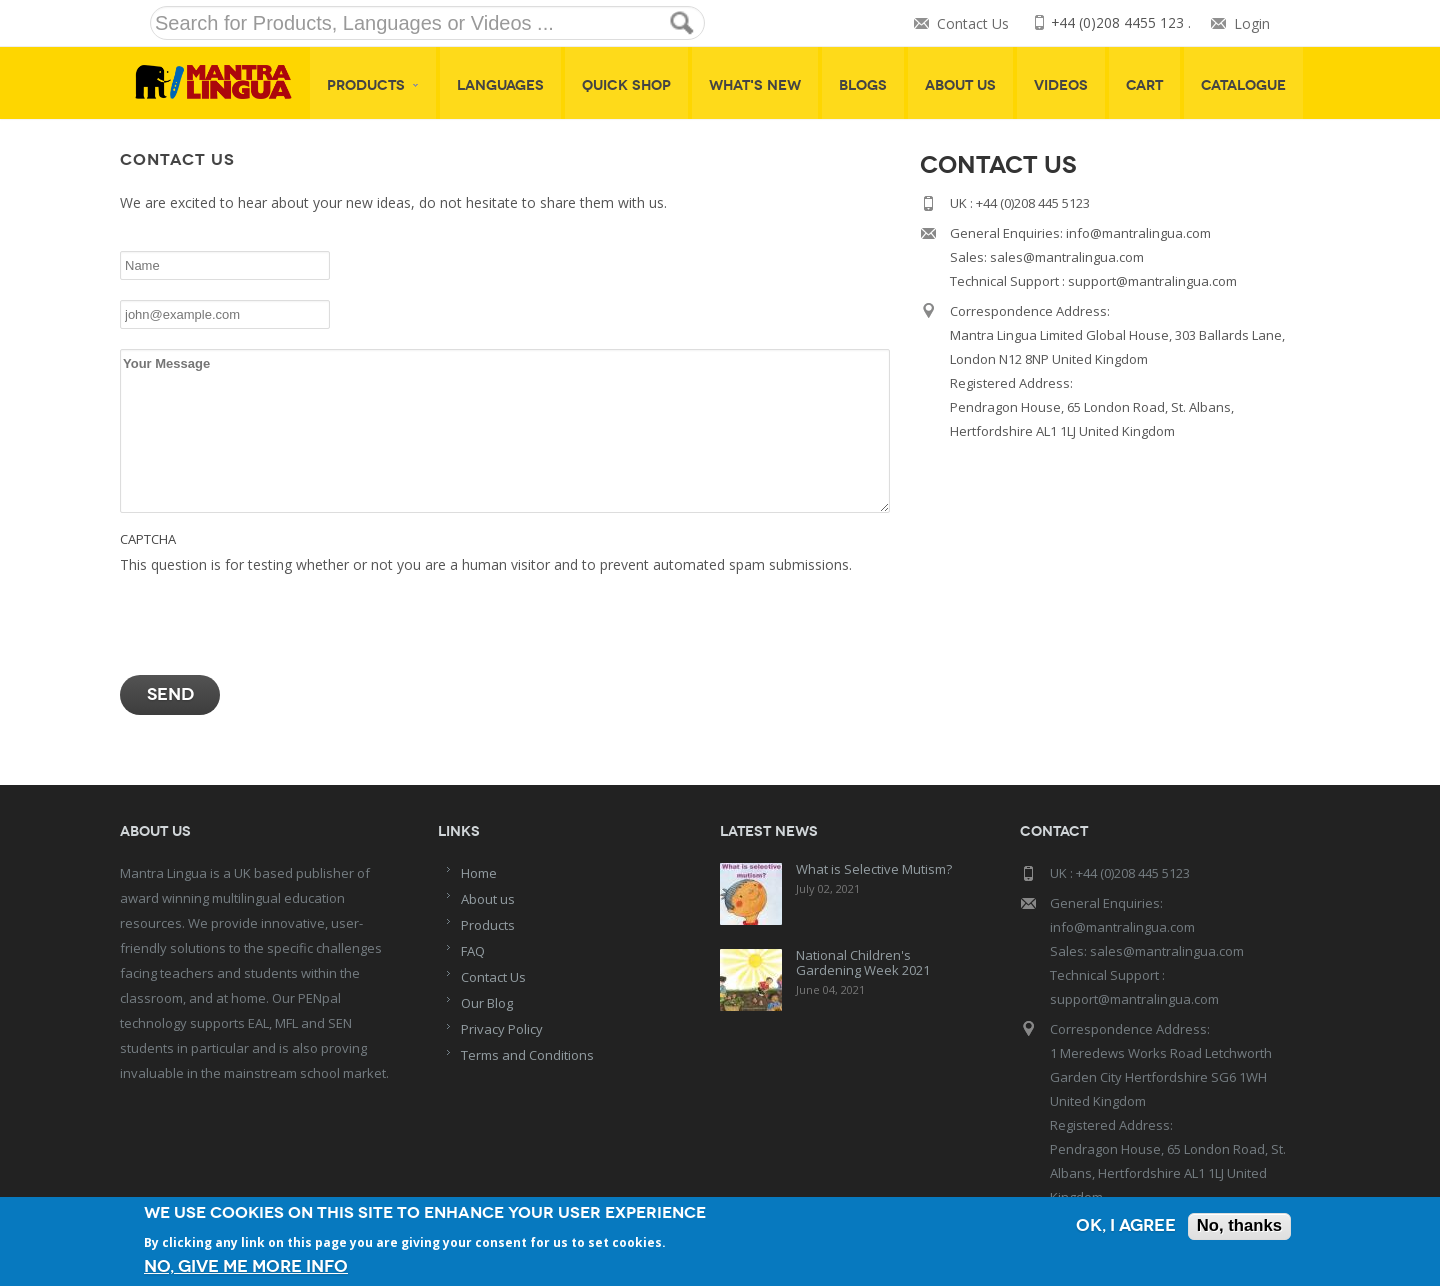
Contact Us (972, 23)
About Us (960, 85)
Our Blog (487, 1003)
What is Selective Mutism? (874, 869)
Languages (500, 85)
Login (1252, 23)
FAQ (473, 951)
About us (488, 899)
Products (373, 85)
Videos (1061, 85)
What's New (755, 85)
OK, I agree (1124, 1227)
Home (479, 873)
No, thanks (1238, 1227)
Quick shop (626, 85)
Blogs (863, 85)
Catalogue (1243, 85)
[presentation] (272, 616)
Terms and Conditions (527, 1055)
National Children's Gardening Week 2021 (863, 962)
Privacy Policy (502, 1029)
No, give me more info (246, 1266)
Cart (1144, 85)
